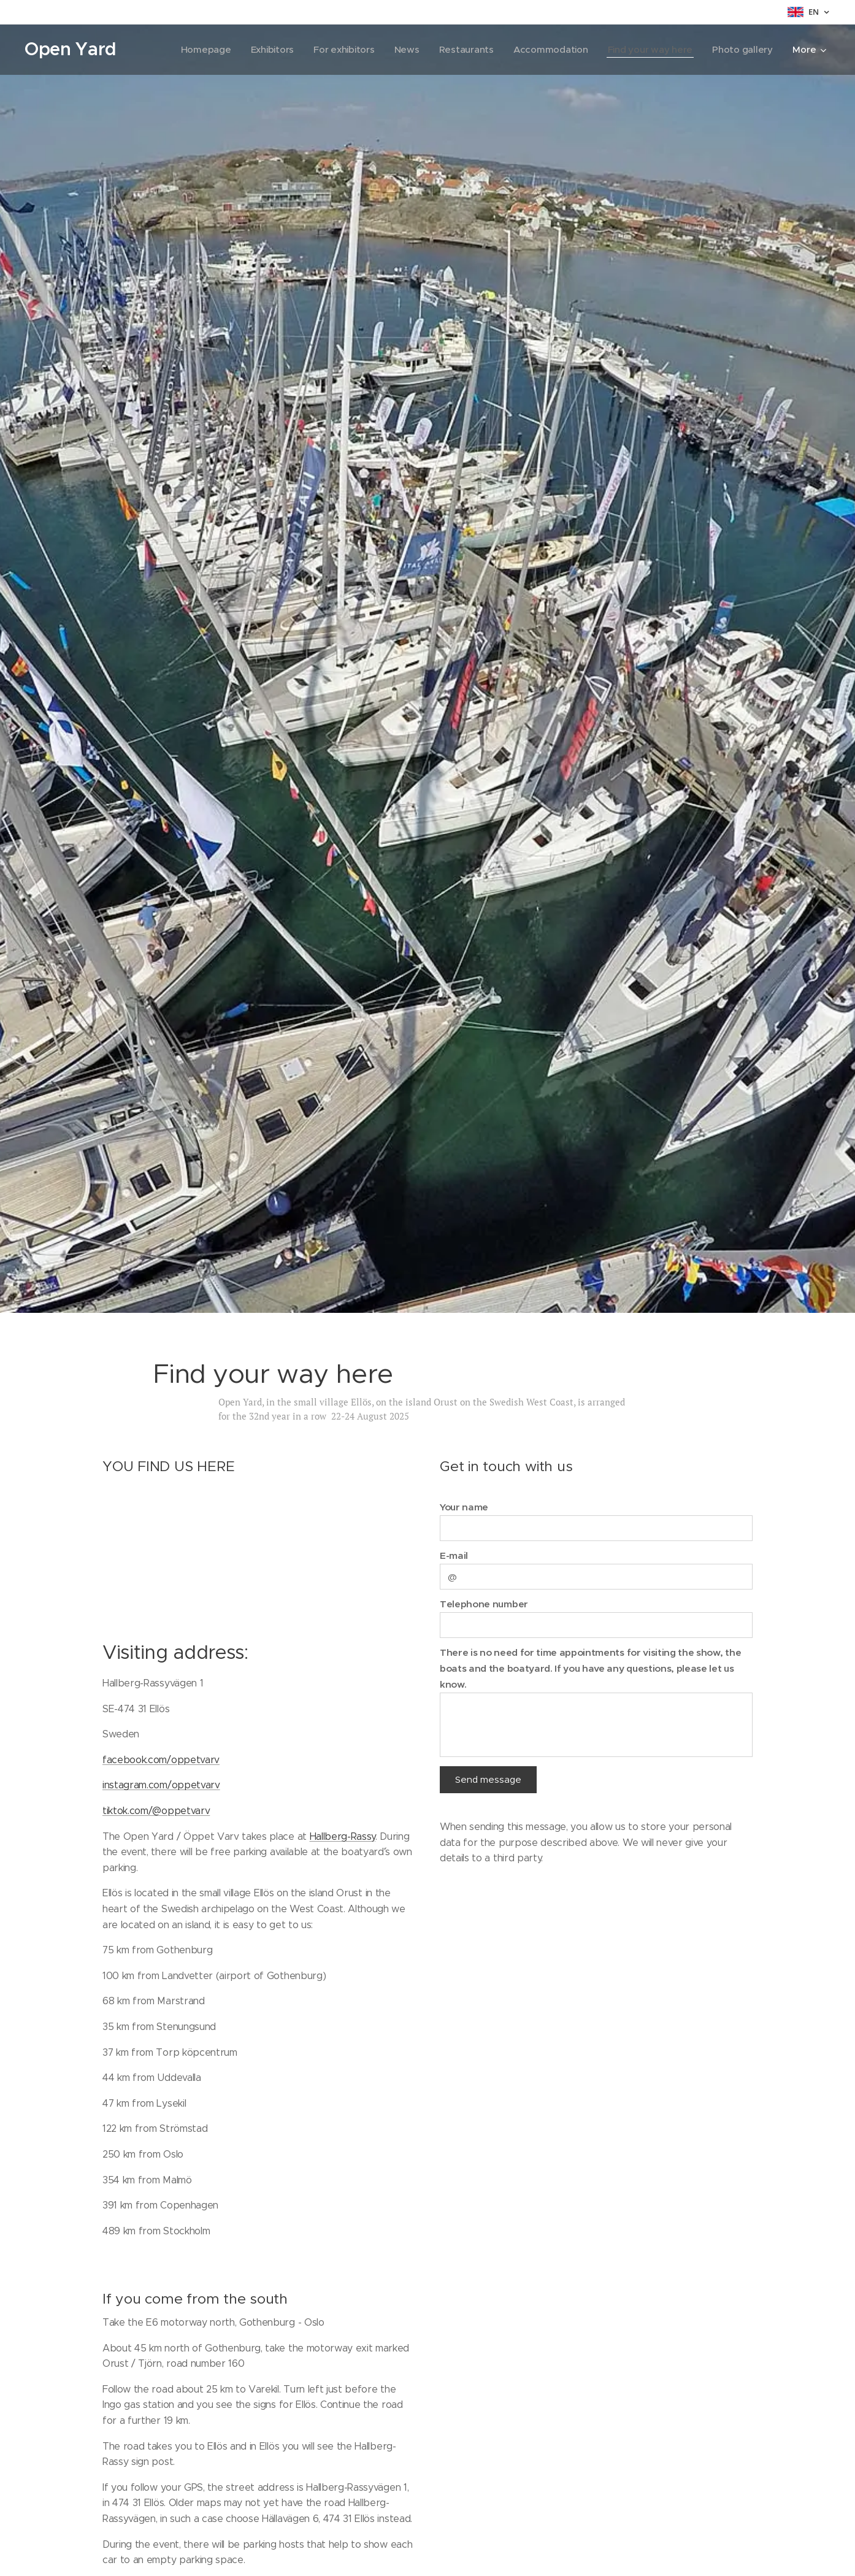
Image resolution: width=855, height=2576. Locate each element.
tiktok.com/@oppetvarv (156, 1811)
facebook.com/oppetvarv (161, 1760)
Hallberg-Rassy (343, 1836)
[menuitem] (196, 49)
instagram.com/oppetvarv (161, 1785)
